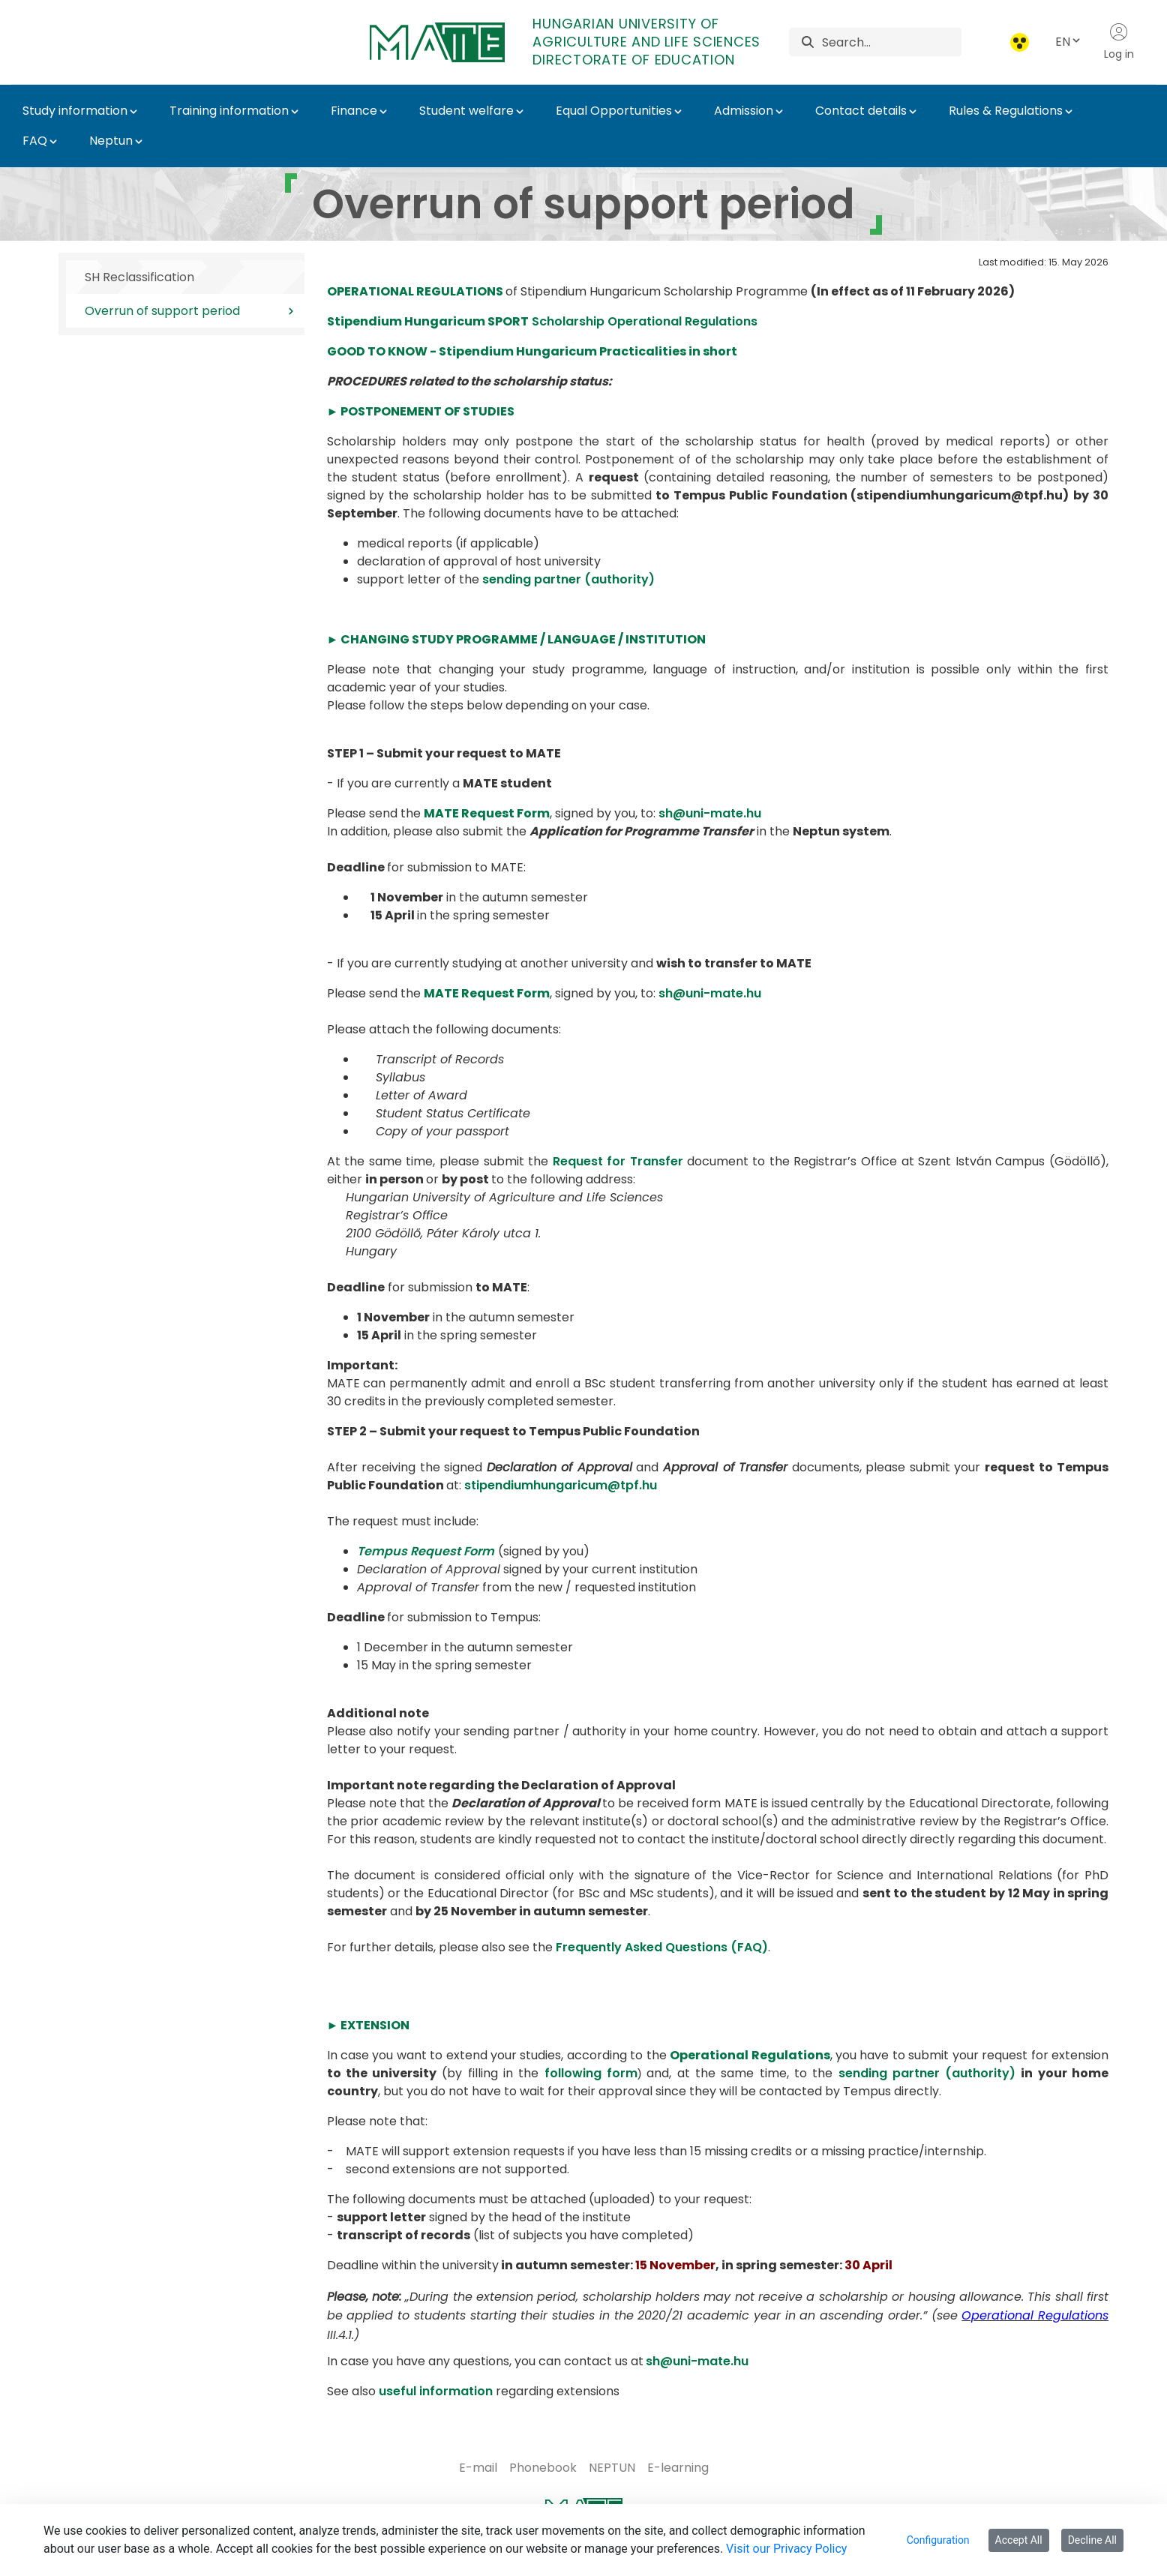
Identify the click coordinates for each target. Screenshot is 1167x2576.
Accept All (1018, 2540)
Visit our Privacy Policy (786, 2549)
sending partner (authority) (568, 579)
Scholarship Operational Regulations (542, 321)
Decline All (1092, 2540)
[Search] (891, 42)
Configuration (938, 2540)
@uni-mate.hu (704, 2361)
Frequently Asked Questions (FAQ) (662, 1947)
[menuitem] (478, 2468)
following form (591, 2073)
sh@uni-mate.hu (709, 813)
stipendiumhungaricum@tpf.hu (560, 1485)
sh (653, 2361)
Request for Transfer (618, 1161)
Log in (1119, 41)
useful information (436, 2391)
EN (1068, 41)
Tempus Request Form (425, 1551)
